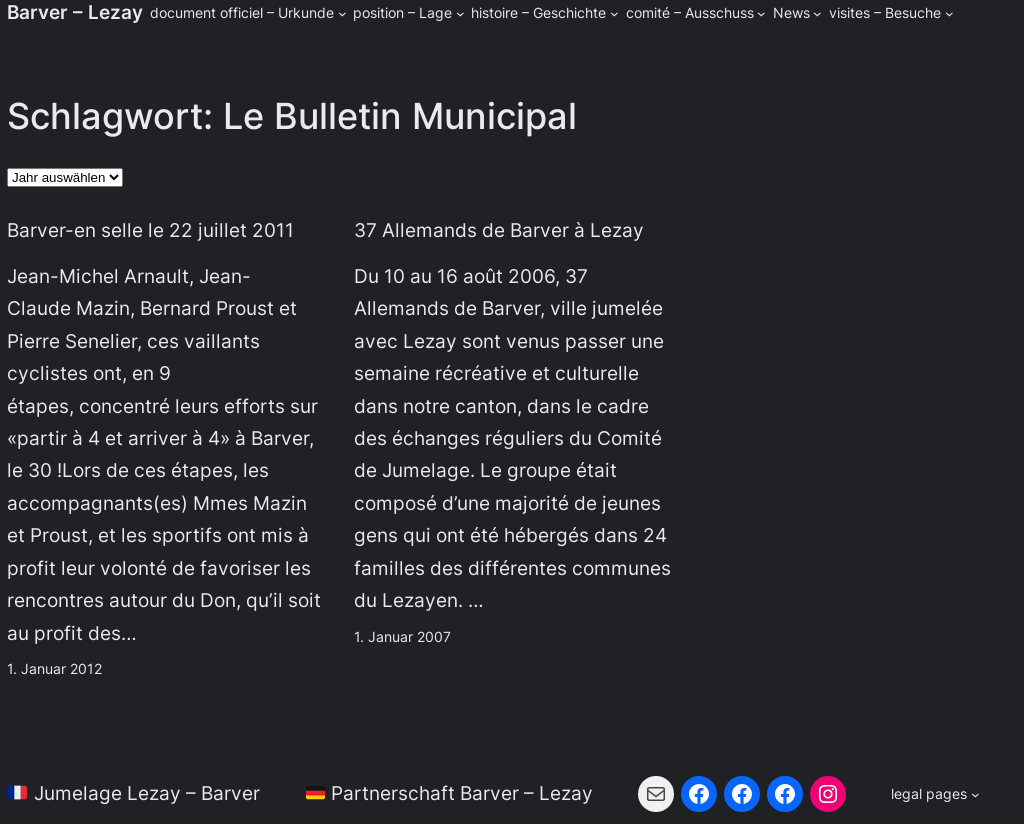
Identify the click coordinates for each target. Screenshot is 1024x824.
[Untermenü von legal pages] (935, 794)
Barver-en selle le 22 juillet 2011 (150, 230)
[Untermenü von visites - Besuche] (949, 13)
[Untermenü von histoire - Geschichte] (614, 13)
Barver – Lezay (75, 12)
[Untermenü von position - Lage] (460, 13)
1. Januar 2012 (54, 668)
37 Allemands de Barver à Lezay (499, 230)
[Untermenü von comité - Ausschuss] (761, 13)
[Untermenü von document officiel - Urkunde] (342, 13)
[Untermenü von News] (817, 13)
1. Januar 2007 (402, 636)
